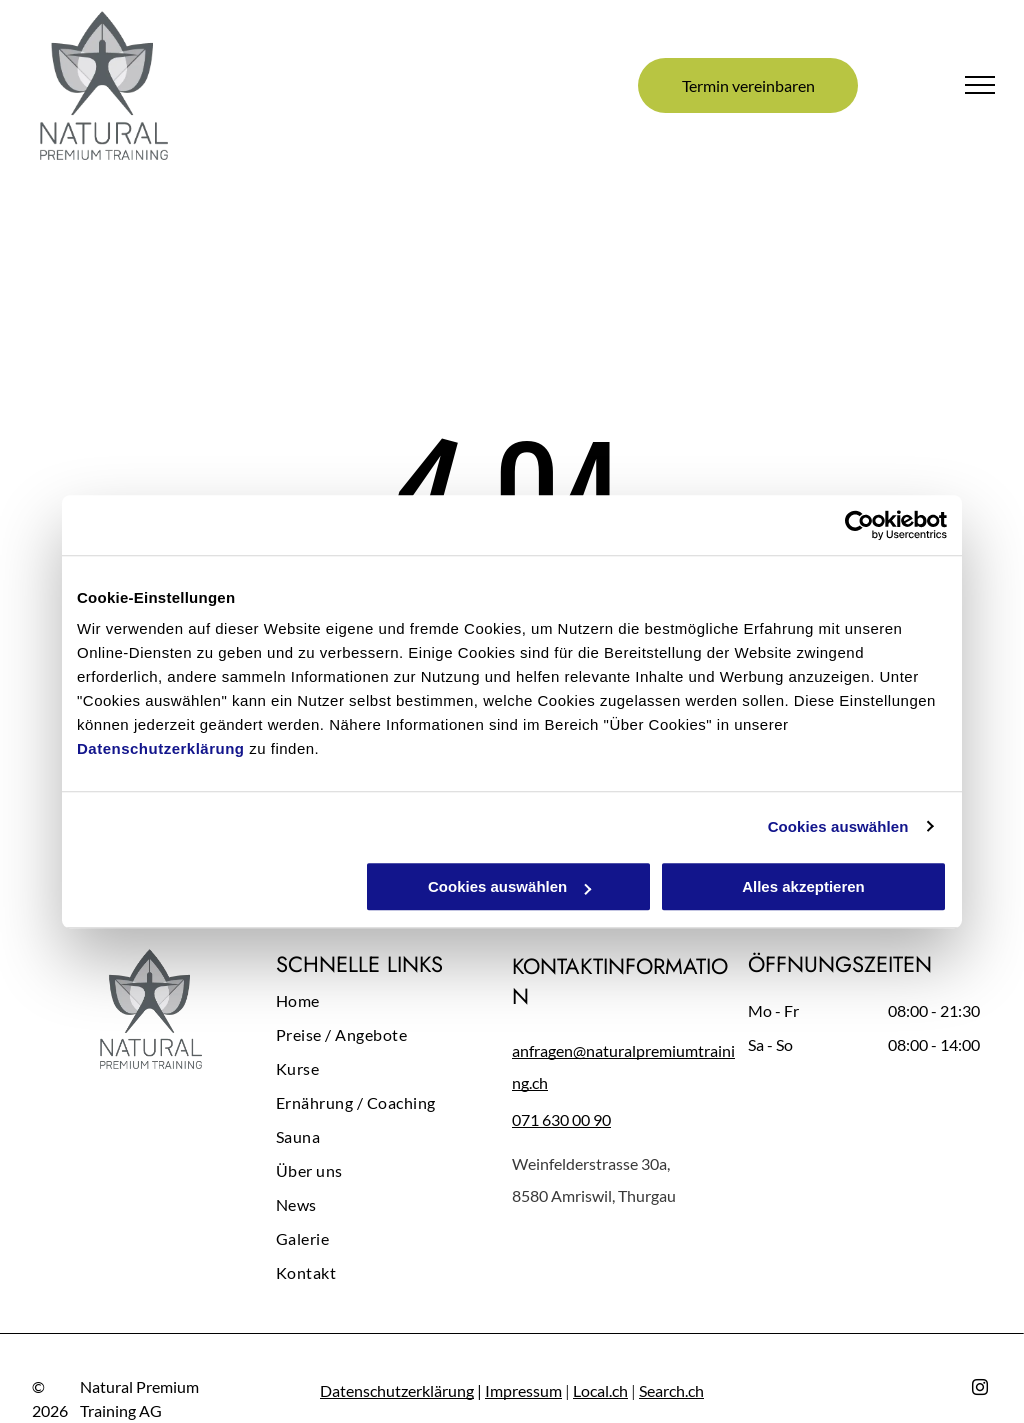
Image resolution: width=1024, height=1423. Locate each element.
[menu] (980, 85)
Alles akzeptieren (803, 886)
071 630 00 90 (561, 1119)
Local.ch (600, 1390)
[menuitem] (394, 1006)
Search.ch (671, 1390)
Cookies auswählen (838, 826)
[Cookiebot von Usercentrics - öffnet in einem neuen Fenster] (859, 525)
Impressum (523, 1390)
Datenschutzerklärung (161, 748)
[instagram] (980, 1389)
